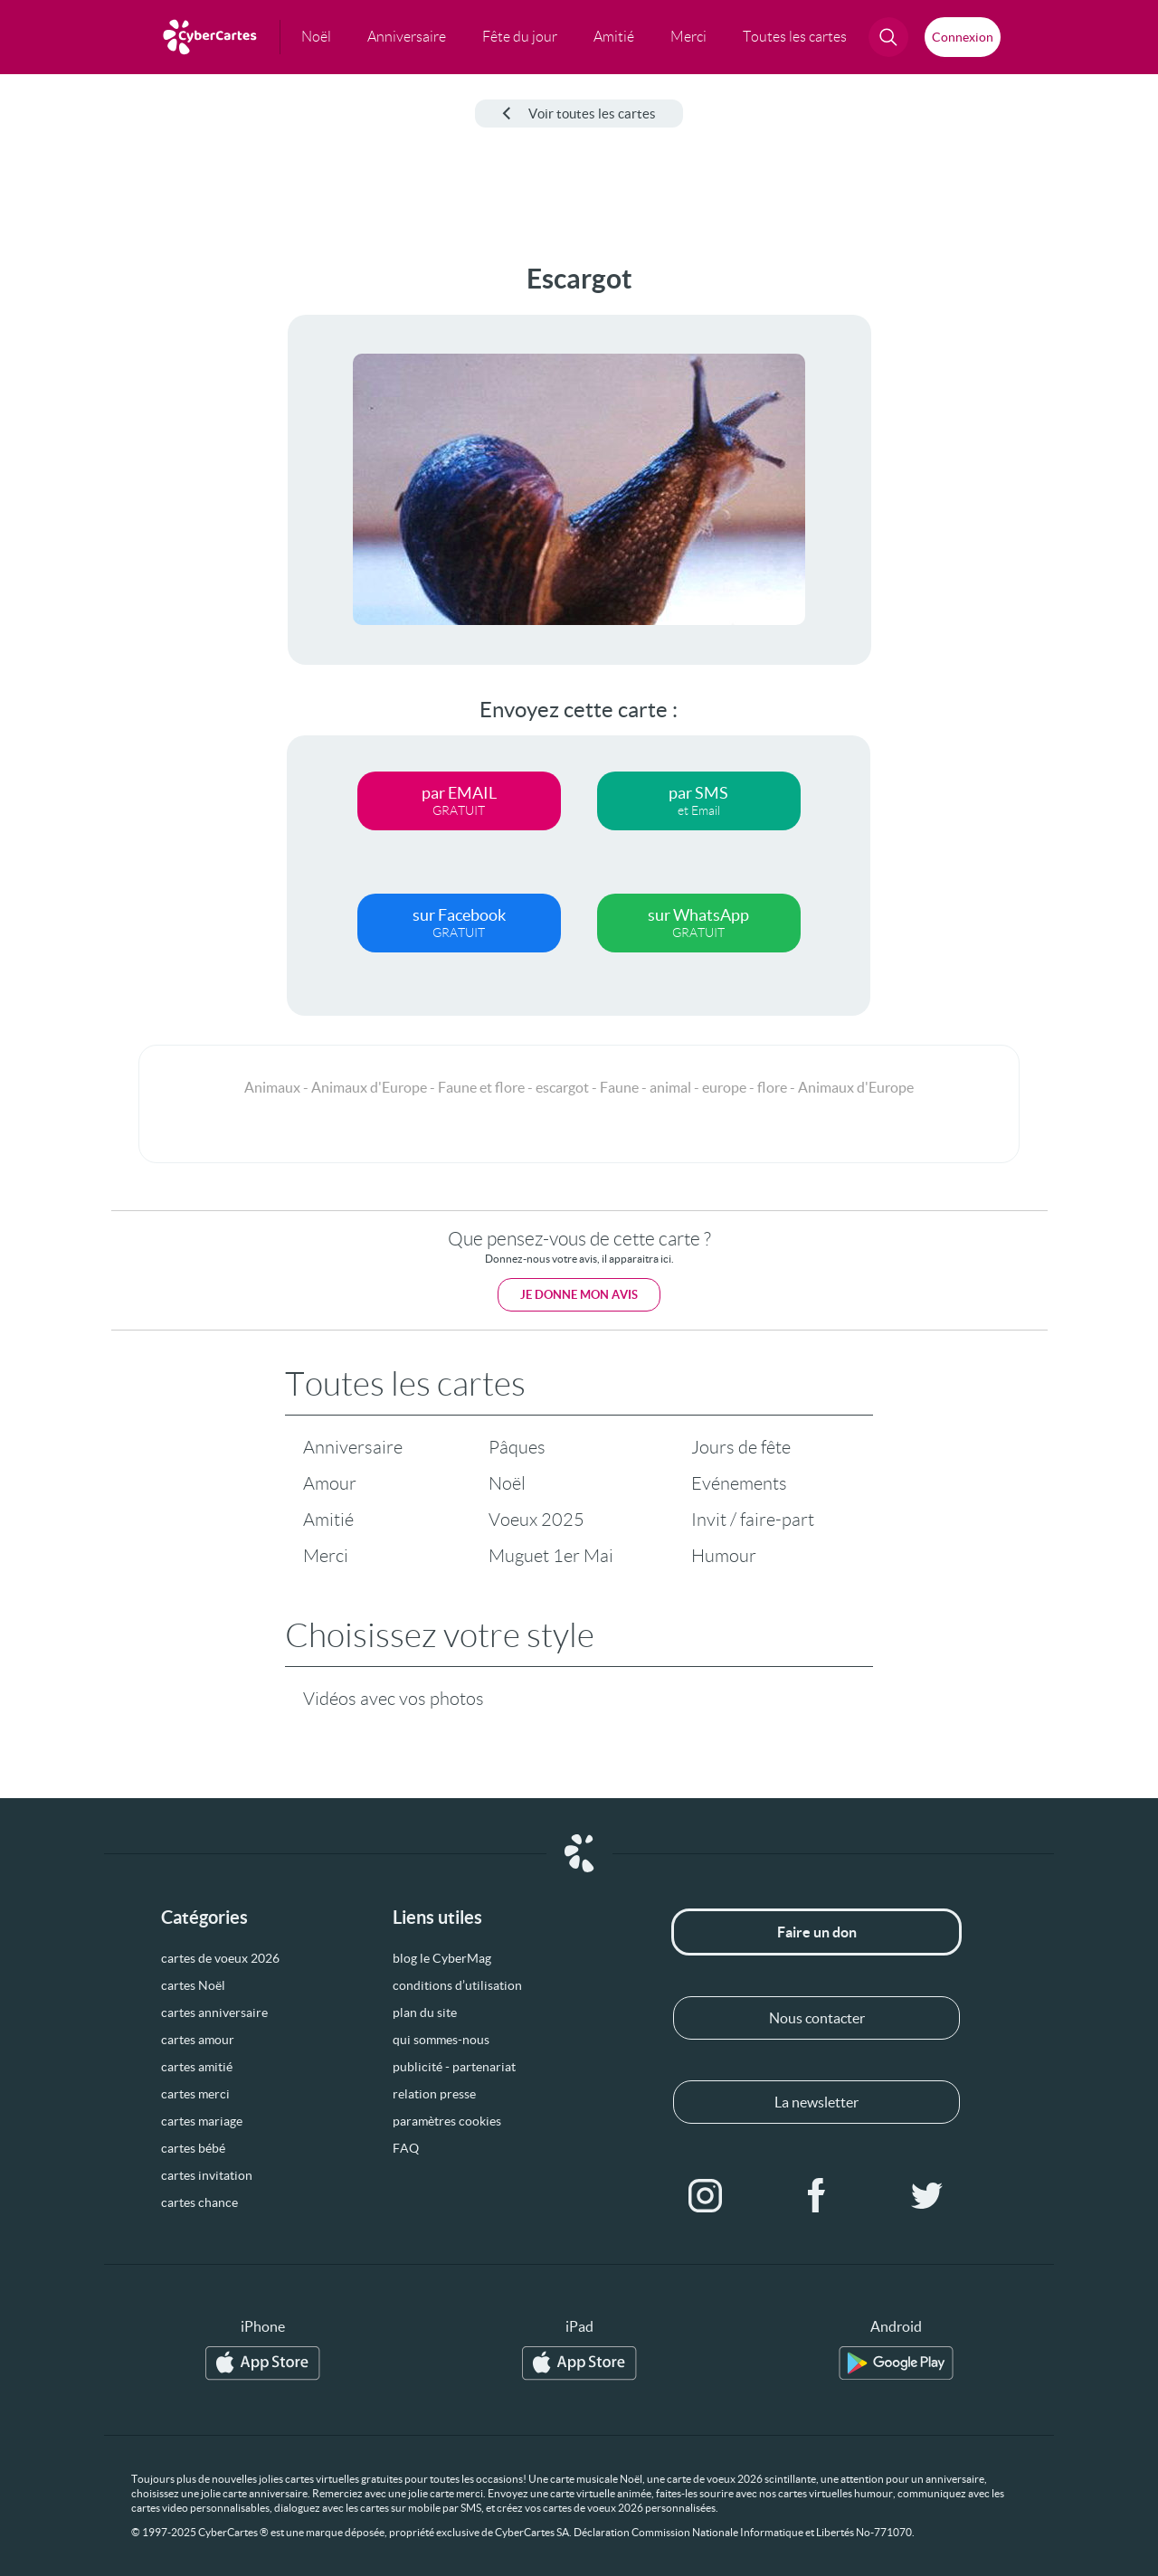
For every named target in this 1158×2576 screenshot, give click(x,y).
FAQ (406, 2148)
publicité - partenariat (454, 2067)
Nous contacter (817, 2018)
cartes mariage (201, 2121)
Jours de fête (741, 1447)
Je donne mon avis (579, 1295)
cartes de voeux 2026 (220, 1958)
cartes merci (195, 2094)
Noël (507, 1483)
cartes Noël (193, 1985)
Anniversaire (353, 1447)
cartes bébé (193, 2148)
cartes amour (197, 2039)
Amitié (328, 1520)
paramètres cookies (447, 2121)
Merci (325, 1556)
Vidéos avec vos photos (393, 1699)
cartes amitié (197, 2067)
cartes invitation (206, 2175)
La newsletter (816, 2102)
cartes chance (199, 2202)
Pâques (517, 1447)
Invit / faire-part (752, 1520)
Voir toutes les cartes (579, 113)
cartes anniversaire (214, 2012)
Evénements (739, 1483)
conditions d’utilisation (457, 1985)
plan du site (425, 2012)
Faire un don (817, 1932)
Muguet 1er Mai (551, 1556)
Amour (329, 1483)
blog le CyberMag (442, 1958)
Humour (723, 1556)
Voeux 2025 (536, 1520)
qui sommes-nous (441, 2039)
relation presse (434, 2094)
